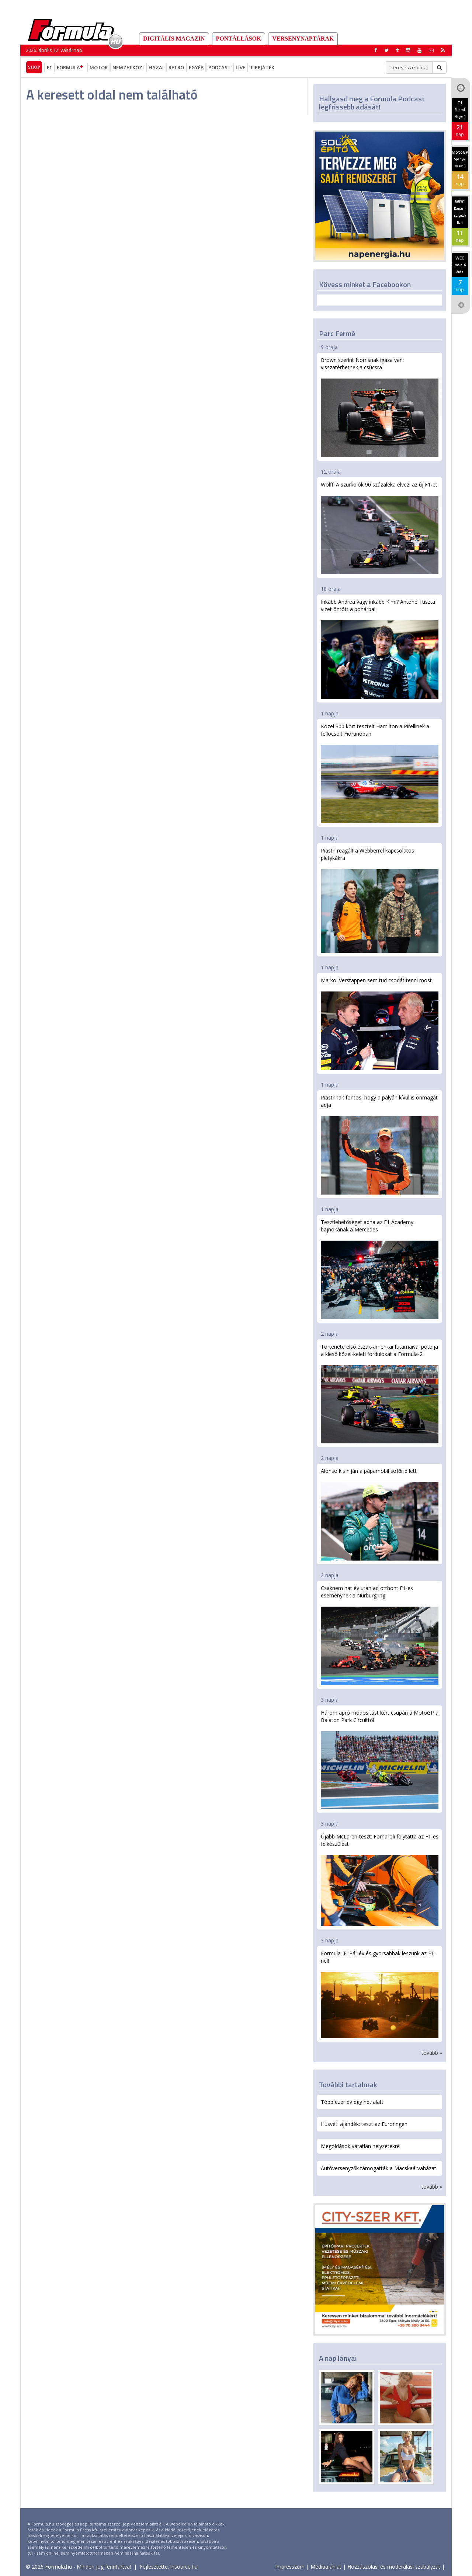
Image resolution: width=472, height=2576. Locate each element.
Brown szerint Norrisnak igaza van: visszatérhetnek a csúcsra (379, 406)
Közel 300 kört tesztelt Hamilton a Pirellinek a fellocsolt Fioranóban (379, 773)
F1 (49, 67)
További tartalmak (348, 2084)
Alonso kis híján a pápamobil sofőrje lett (379, 1514)
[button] (443, 50)
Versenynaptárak (303, 38)
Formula (71, 67)
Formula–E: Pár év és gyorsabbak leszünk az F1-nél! (379, 1994)
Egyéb (196, 67)
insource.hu (184, 2566)
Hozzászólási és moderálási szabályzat (393, 2566)
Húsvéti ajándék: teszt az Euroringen (364, 2123)
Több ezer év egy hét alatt (352, 2101)
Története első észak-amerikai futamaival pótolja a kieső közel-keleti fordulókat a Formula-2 (379, 1393)
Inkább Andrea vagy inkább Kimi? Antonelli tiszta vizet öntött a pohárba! (379, 648)
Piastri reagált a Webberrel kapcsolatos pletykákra (379, 900)
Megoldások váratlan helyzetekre (360, 2146)
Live (240, 67)
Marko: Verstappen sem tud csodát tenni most (379, 1023)
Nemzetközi (128, 67)
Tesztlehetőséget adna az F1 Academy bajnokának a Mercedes (379, 1269)
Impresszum (290, 2566)
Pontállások (238, 38)
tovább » (431, 2052)
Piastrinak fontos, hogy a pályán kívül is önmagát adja (379, 1144)
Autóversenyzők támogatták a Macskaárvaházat (378, 2168)
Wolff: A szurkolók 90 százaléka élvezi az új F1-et (379, 527)
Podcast (219, 67)
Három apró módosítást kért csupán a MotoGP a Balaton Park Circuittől (379, 1759)
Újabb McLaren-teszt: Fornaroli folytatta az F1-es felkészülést (379, 1879)
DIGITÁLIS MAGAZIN (174, 38)
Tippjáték (262, 67)
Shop (34, 67)
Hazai (156, 67)
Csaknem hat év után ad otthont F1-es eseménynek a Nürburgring (379, 1635)
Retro (176, 67)
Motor (99, 67)
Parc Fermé (337, 333)
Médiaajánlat (325, 2566)
